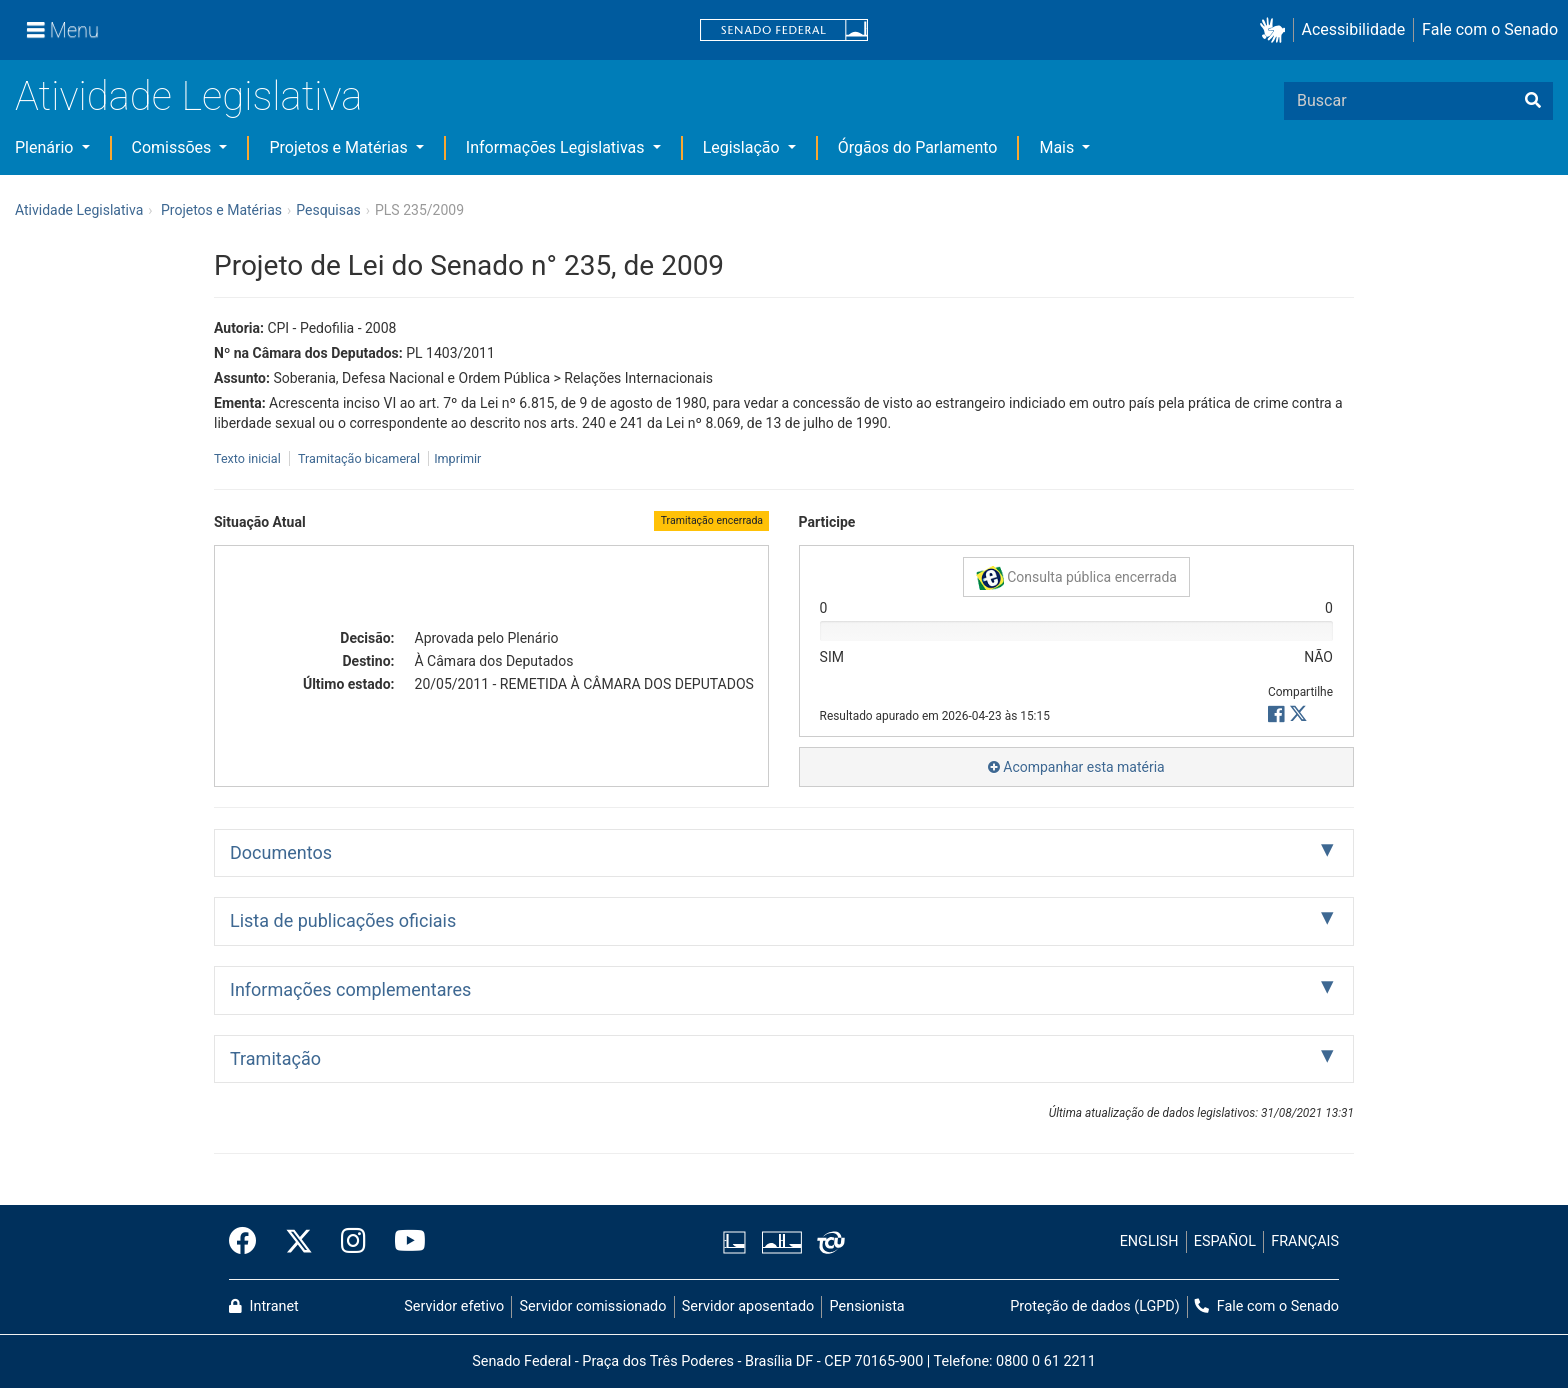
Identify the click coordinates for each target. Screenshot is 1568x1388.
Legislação (743, 147)
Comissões (174, 147)
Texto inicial (249, 458)
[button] (1276, 30)
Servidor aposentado (748, 1306)
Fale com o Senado (1490, 29)
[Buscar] (1533, 101)
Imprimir (457, 458)
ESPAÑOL (1225, 1241)
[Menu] (63, 30)
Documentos (281, 852)
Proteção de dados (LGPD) (1095, 1306)
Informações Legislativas (557, 147)
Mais (1058, 147)
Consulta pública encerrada (1076, 578)
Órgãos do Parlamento (918, 147)
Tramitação (275, 1058)
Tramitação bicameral (359, 458)
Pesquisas (328, 210)
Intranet (264, 1306)
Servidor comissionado (593, 1306)
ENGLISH (1149, 1241)
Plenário (46, 147)
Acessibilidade (1354, 29)
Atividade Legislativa (188, 96)
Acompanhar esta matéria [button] (1076, 767)
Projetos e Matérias (340, 147)
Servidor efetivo (454, 1306)
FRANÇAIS (1305, 1241)
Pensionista (867, 1306)
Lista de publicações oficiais (343, 920)
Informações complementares (350, 989)
